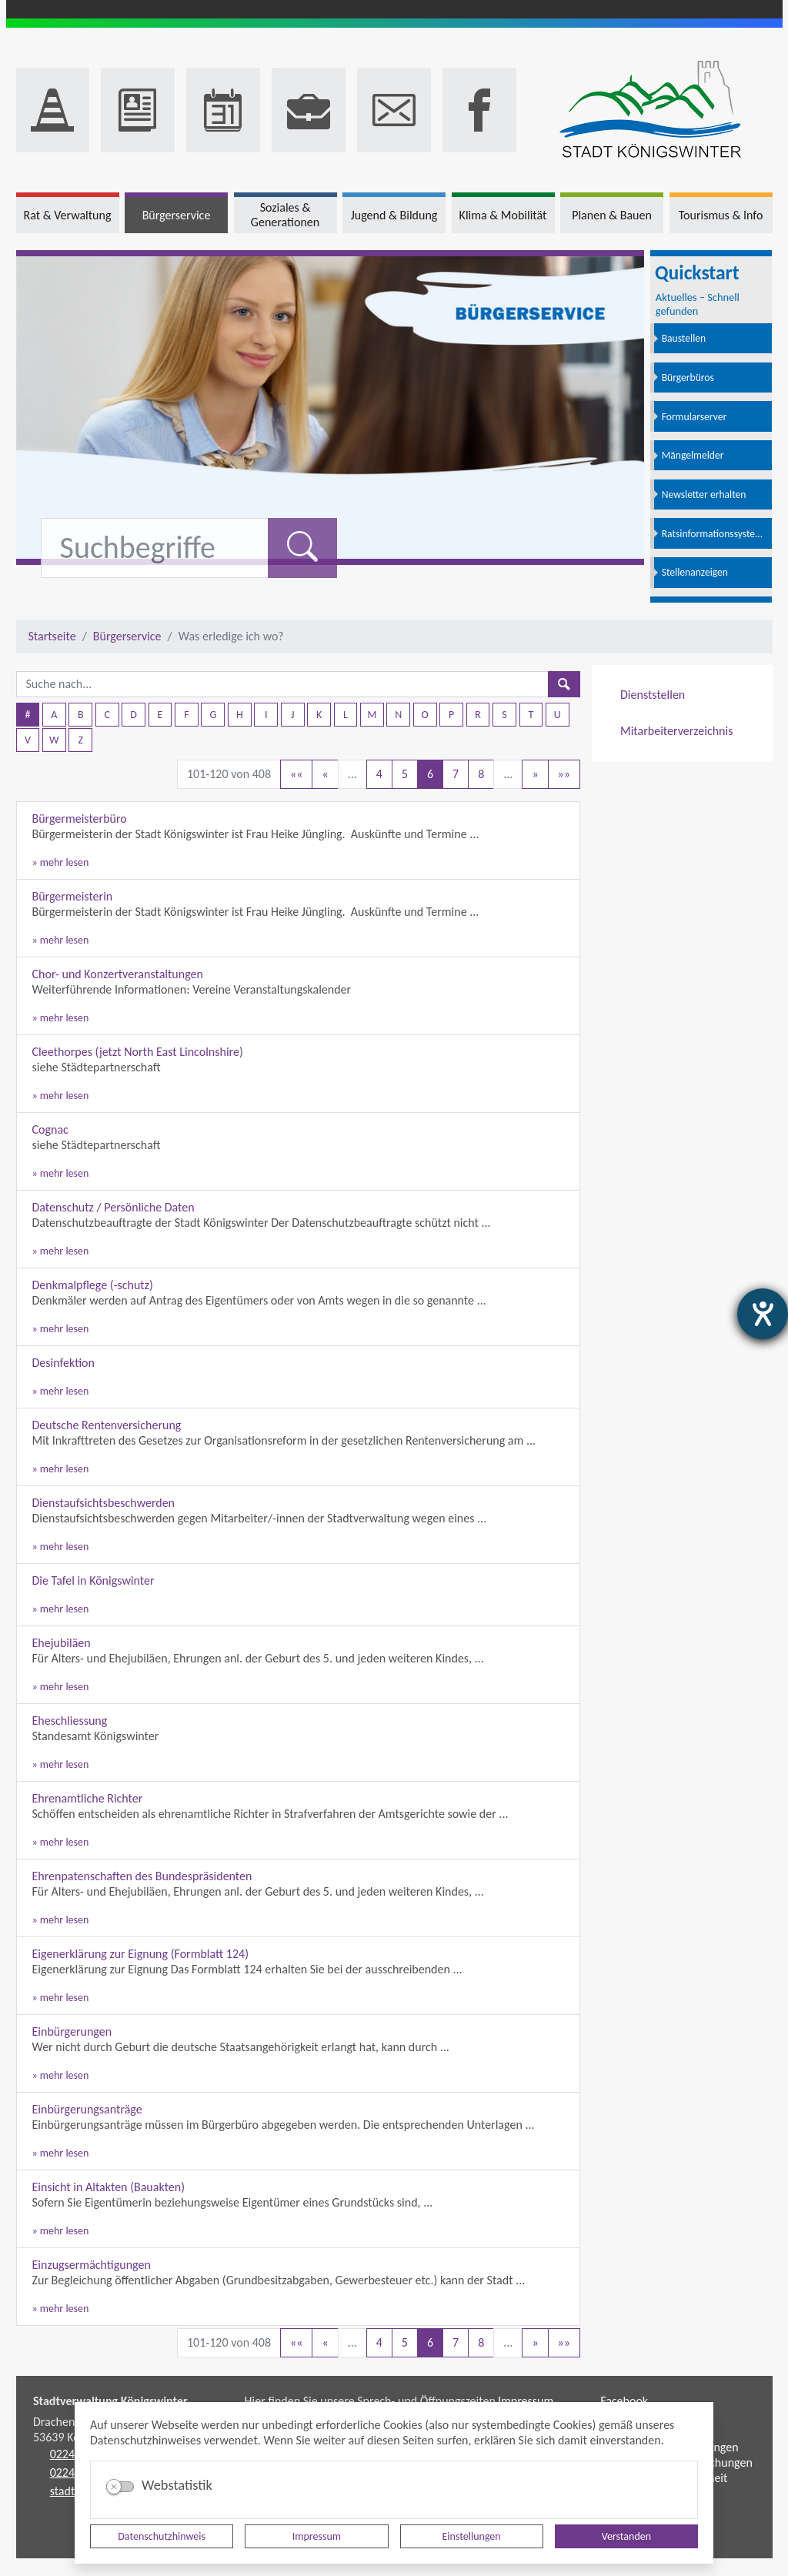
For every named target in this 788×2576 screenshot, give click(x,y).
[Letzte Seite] (564, 774)
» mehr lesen (60, 862)
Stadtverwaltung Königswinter (110, 2401)
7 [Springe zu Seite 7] (455, 774)
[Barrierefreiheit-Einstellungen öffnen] (762, 1313)
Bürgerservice (127, 636)
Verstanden (626, 2536)
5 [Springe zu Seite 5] (405, 774)
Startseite (52, 636)
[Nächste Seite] (535, 774)
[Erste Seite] (296, 774)
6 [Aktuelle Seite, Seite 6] (430, 774)
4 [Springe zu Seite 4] (379, 774)
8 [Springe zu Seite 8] (481, 774)
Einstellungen (471, 2536)
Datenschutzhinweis (161, 2536)
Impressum (316, 2536)
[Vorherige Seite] (325, 774)
